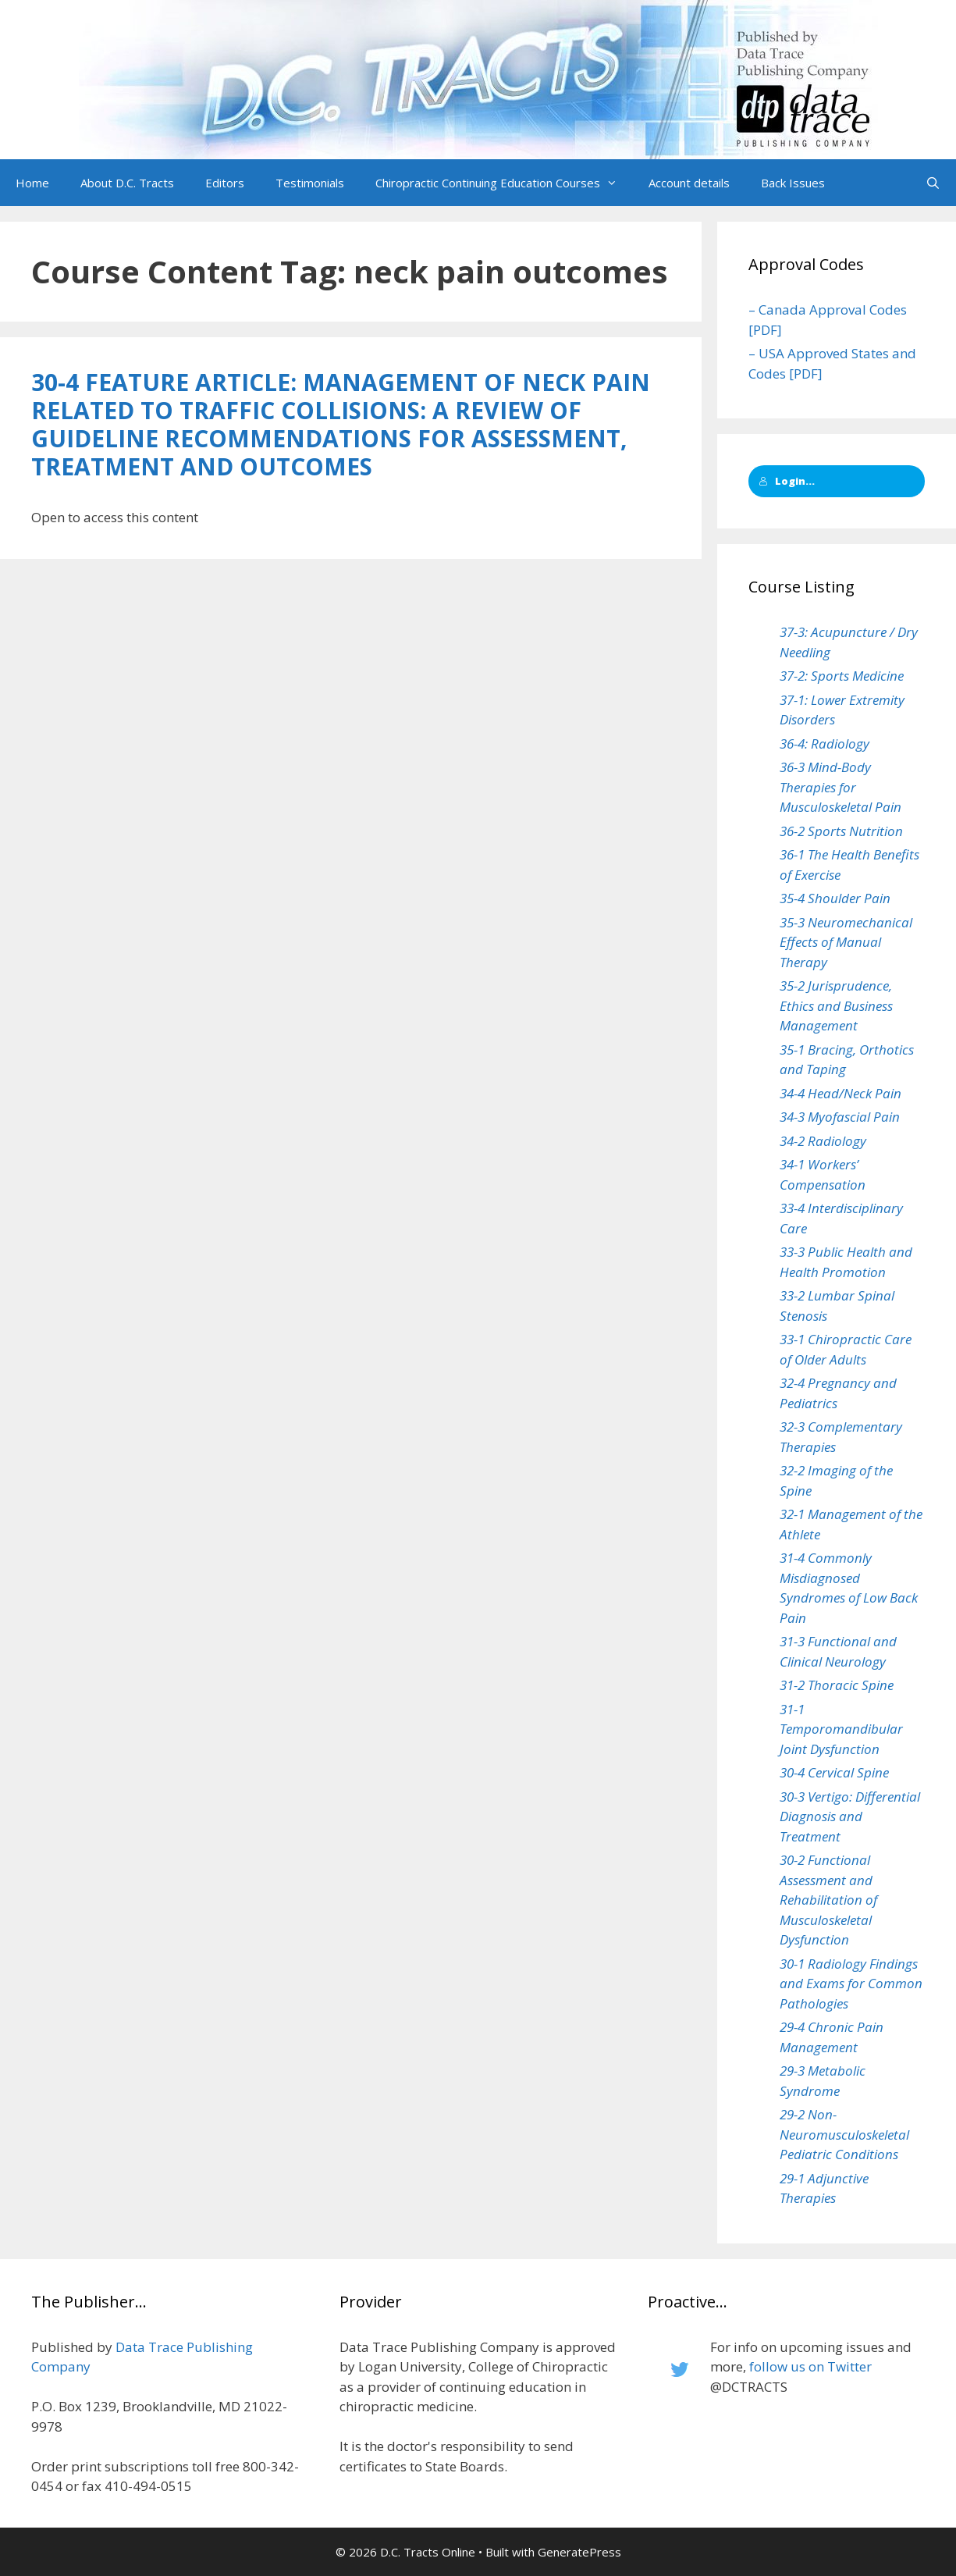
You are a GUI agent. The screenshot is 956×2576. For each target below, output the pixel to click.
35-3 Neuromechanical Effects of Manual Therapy (846, 942)
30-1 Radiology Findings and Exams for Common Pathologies (851, 1983)
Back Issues (793, 182)
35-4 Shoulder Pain (835, 898)
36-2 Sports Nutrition (841, 831)
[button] (616, 182)
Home (32, 182)
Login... (787, 481)
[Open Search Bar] (933, 182)
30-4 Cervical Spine (834, 1772)
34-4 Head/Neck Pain (840, 1093)
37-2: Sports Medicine (842, 676)
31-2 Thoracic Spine (837, 1685)
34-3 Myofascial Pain (840, 1117)
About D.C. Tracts (127, 182)
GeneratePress (579, 2552)
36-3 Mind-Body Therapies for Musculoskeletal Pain (840, 787)
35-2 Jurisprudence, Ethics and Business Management (836, 1005)
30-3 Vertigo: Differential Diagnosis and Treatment (850, 1816)
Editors (224, 182)
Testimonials (309, 182)
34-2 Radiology (823, 1141)
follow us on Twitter (810, 2366)
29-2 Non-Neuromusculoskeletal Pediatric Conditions (844, 2134)
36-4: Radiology (824, 744)
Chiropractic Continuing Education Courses (504, 182)
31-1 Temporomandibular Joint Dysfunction (841, 1729)
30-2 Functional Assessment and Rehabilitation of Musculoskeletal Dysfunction (828, 1899)
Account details (689, 182)
